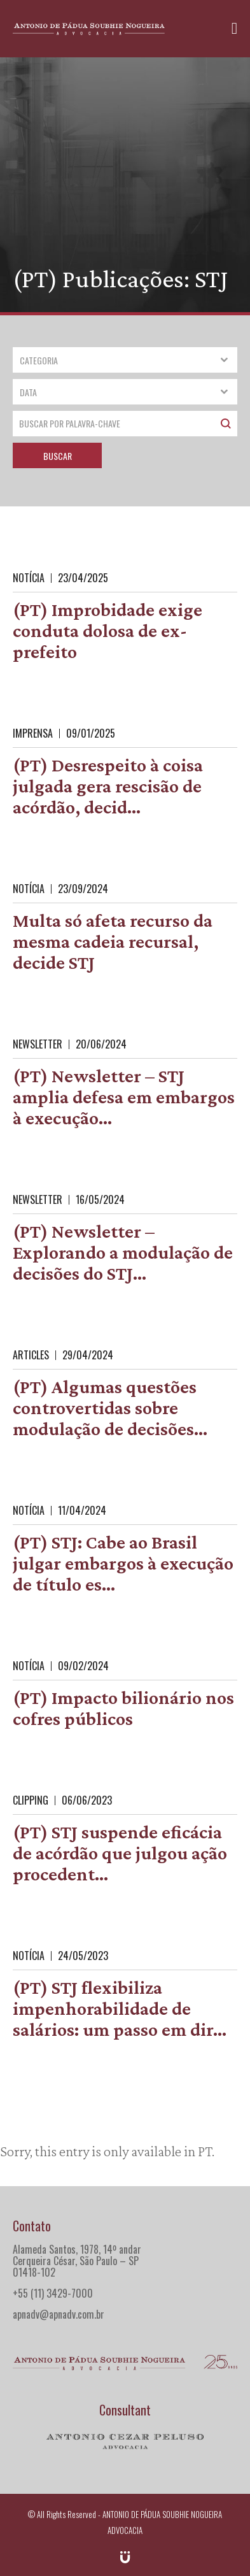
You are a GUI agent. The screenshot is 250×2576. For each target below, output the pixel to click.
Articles (31, 1355)
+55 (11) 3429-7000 (53, 2293)
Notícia (29, 577)
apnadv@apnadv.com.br (58, 2314)
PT (205, 2151)
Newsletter (37, 1044)
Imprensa (33, 733)
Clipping (30, 1800)
